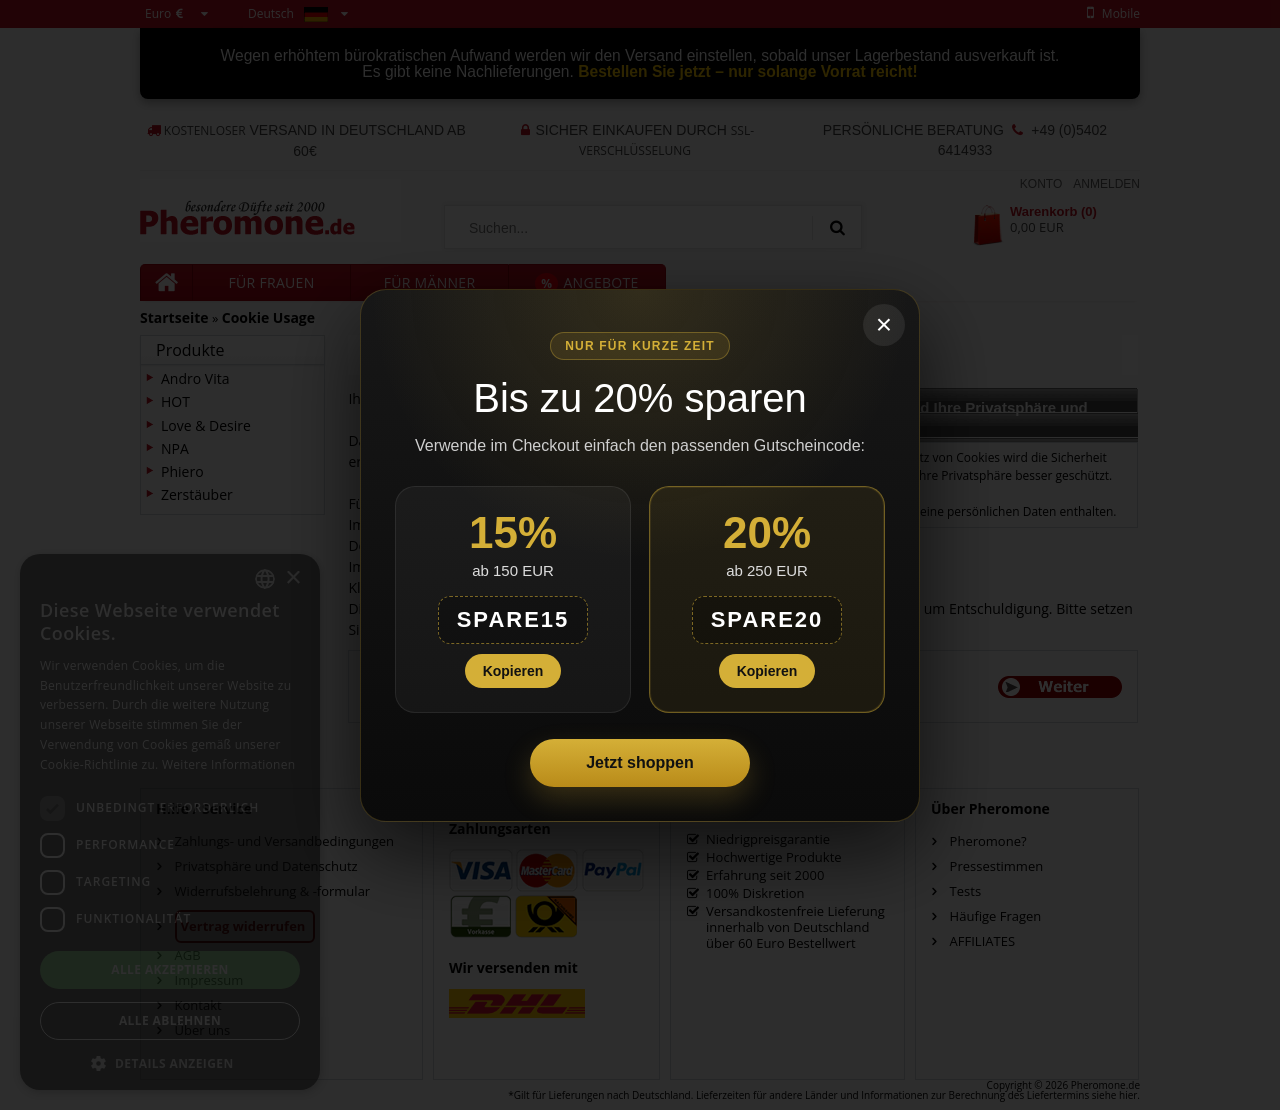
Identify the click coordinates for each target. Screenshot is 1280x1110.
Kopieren (513, 671)
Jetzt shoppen (640, 762)
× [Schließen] (884, 324)
